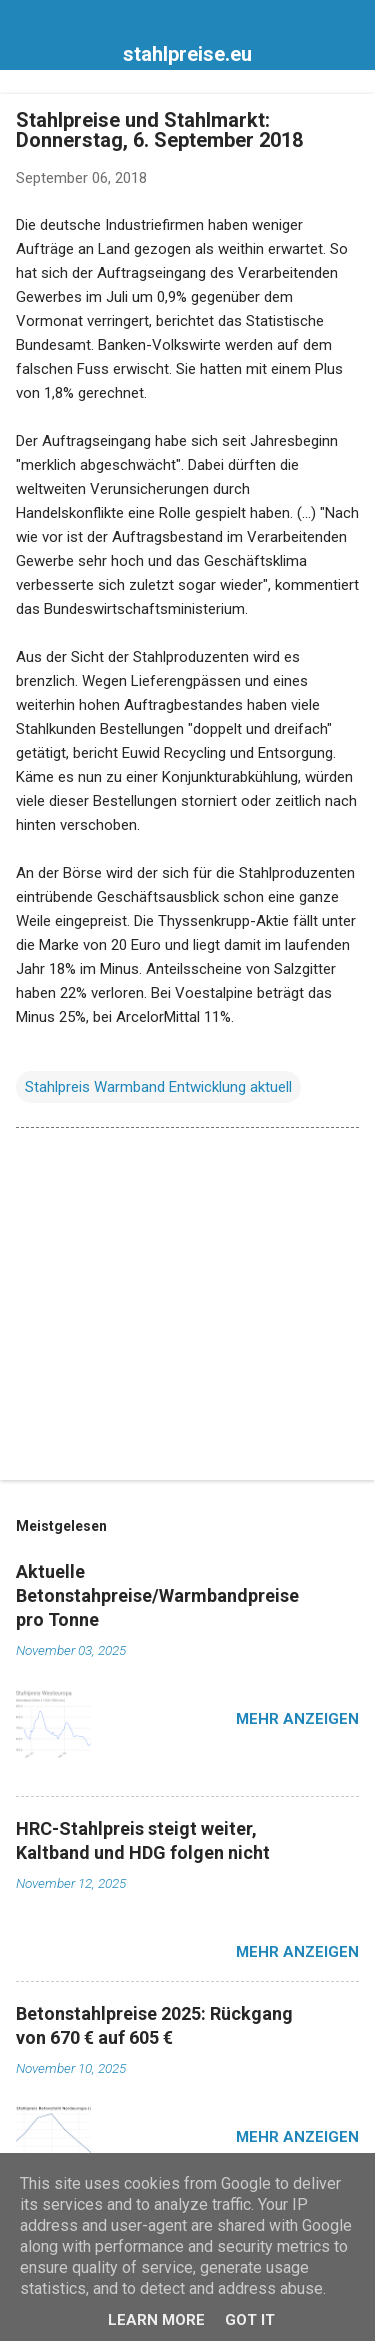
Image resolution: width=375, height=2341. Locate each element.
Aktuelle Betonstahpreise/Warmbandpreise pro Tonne (157, 1595)
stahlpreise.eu (187, 54)
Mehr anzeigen (297, 1719)
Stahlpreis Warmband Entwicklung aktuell (158, 1087)
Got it (250, 2320)
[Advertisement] (187, 1308)
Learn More (156, 2320)
